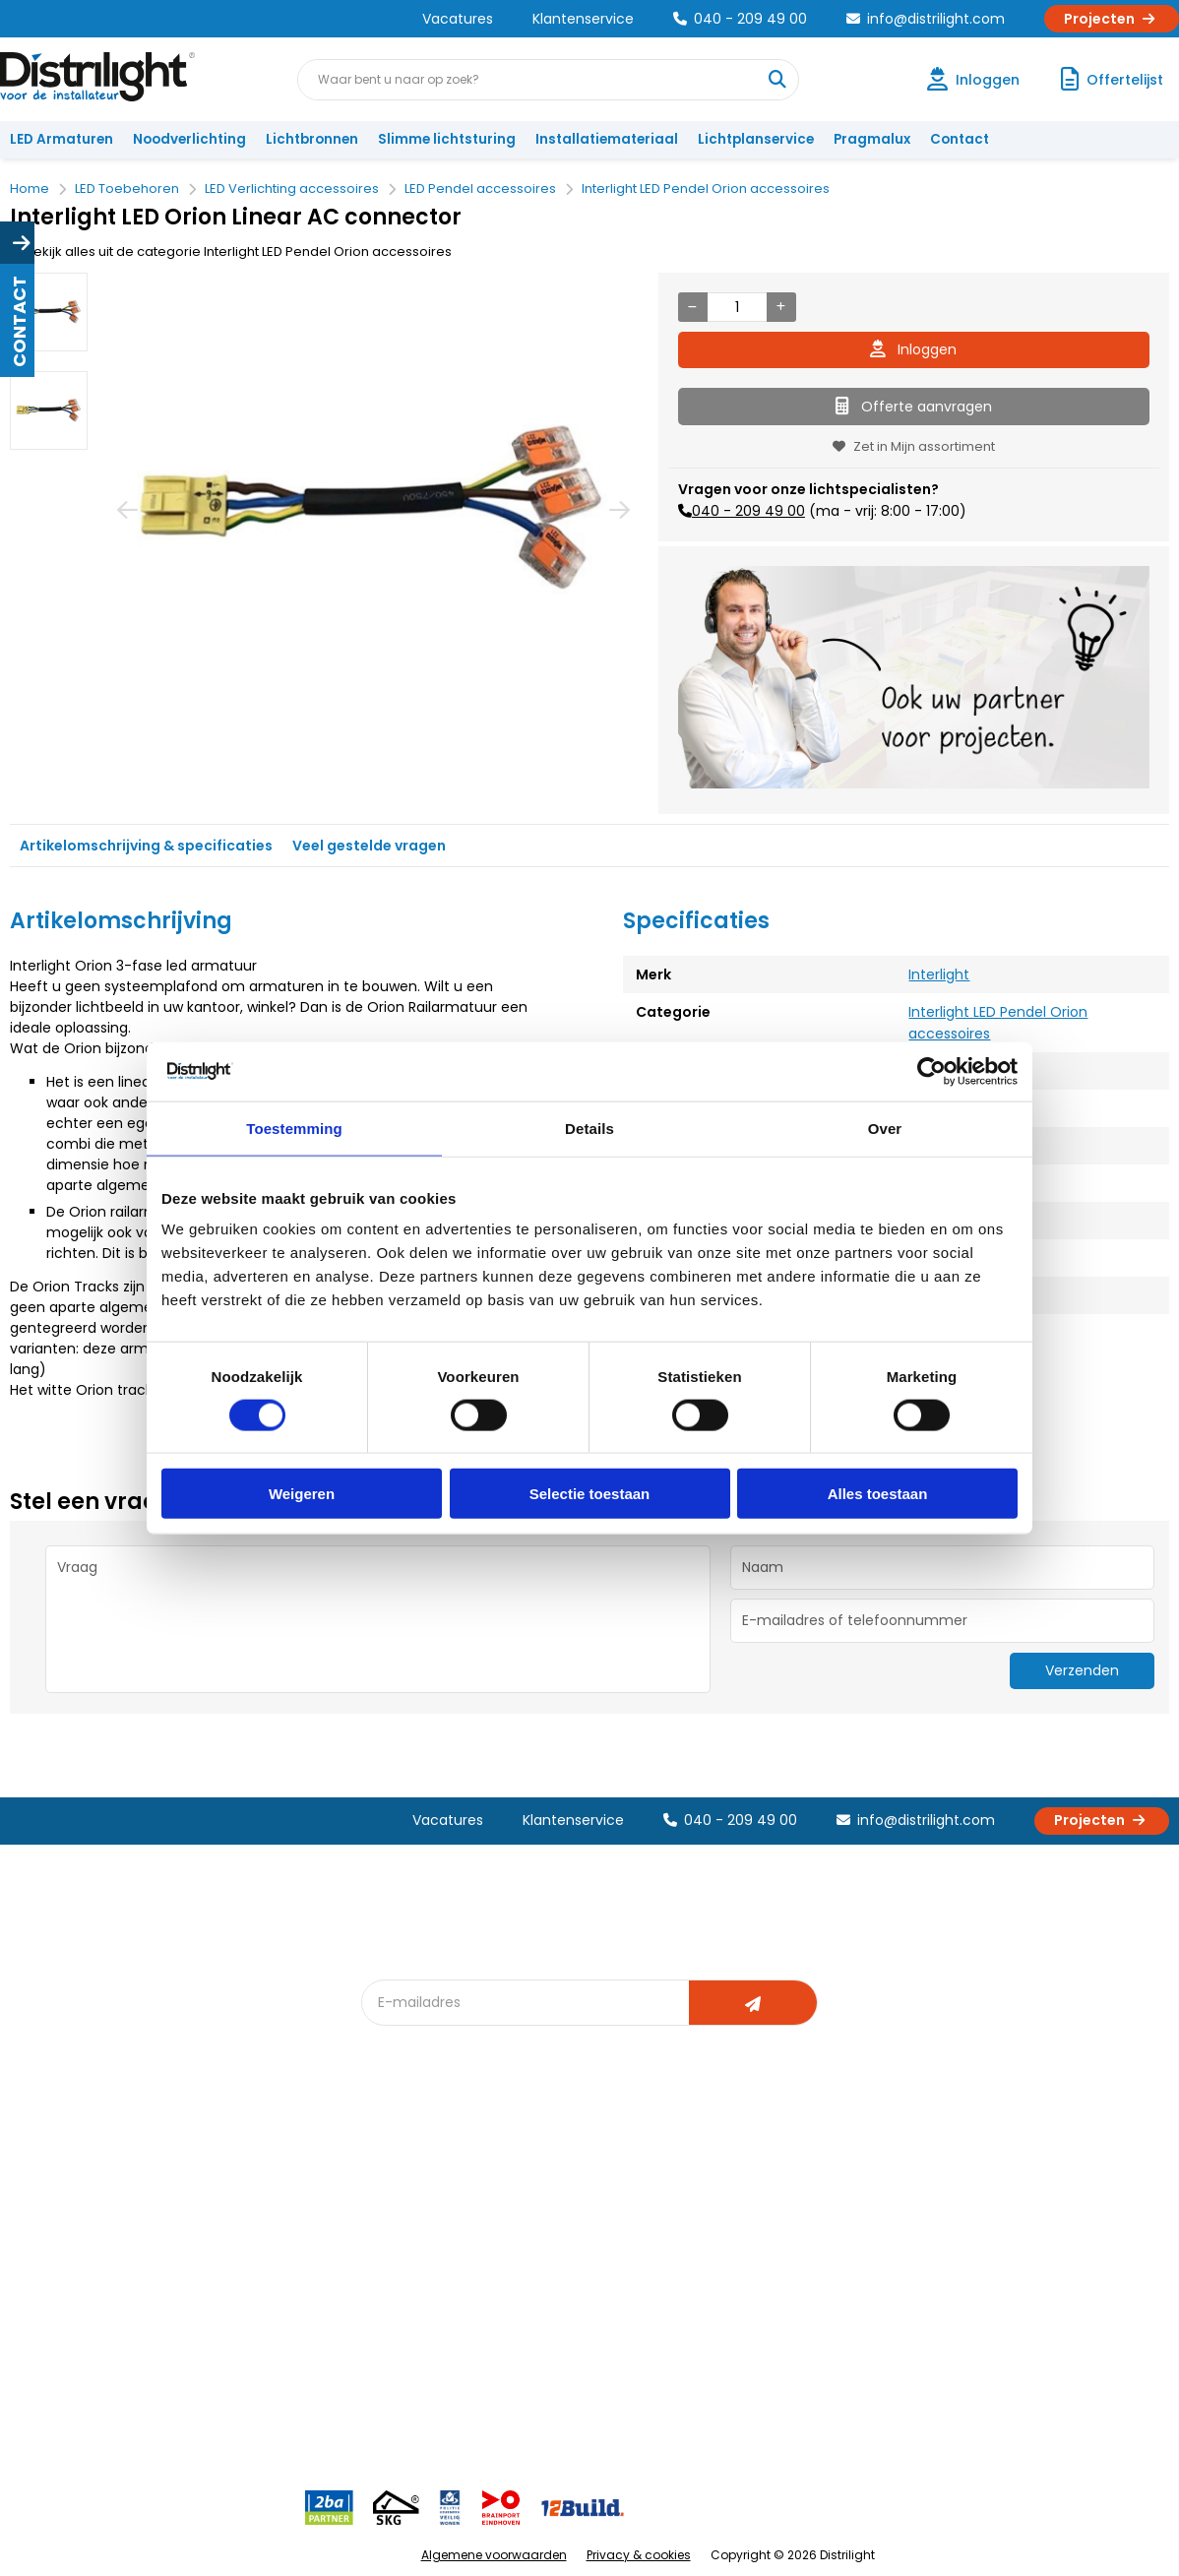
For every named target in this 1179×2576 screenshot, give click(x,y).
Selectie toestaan (590, 1493)
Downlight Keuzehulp (440, 2371)
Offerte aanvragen (914, 406)
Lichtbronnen (312, 139)
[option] (49, 312)
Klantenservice (583, 19)
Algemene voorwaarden (494, 2554)
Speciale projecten (611, 2306)
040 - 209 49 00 (740, 19)
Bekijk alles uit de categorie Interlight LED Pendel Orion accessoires (231, 251)
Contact (959, 139)
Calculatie (759, 2209)
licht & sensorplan (607, 2241)
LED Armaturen (61, 139)
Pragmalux (872, 139)
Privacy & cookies (639, 2554)
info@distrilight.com (925, 19)
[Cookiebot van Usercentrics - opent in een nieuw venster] (931, 1071)
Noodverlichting (189, 139)
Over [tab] (885, 1127)
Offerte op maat (424, 2241)
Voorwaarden (242, 2274)
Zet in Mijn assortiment (914, 446)
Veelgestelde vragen (265, 2371)
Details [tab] (589, 1127)
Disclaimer (231, 2306)
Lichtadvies (585, 2177)
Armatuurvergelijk (607, 2274)
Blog (387, 2177)
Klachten (48, 2209)
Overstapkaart (419, 2306)
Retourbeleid (61, 2362)
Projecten (1111, 19)
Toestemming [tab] (294, 1127)
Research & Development (810, 2306)
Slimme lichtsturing (447, 139)
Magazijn (756, 2241)
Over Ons (227, 2177)
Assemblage (768, 2177)
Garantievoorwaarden (92, 2241)
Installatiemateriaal (606, 139)
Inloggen (913, 349)
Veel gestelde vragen (369, 845)
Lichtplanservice (756, 139)
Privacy (220, 2339)
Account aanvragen (84, 2177)
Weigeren (302, 1493)
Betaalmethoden (74, 2274)
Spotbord (403, 2339)
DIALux (392, 2209)
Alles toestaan (878, 1493)
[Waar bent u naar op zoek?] (777, 79)
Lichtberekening (601, 2209)
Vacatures (457, 19)
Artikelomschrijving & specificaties (146, 845)
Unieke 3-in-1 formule (265, 2209)
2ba (386, 2404)
